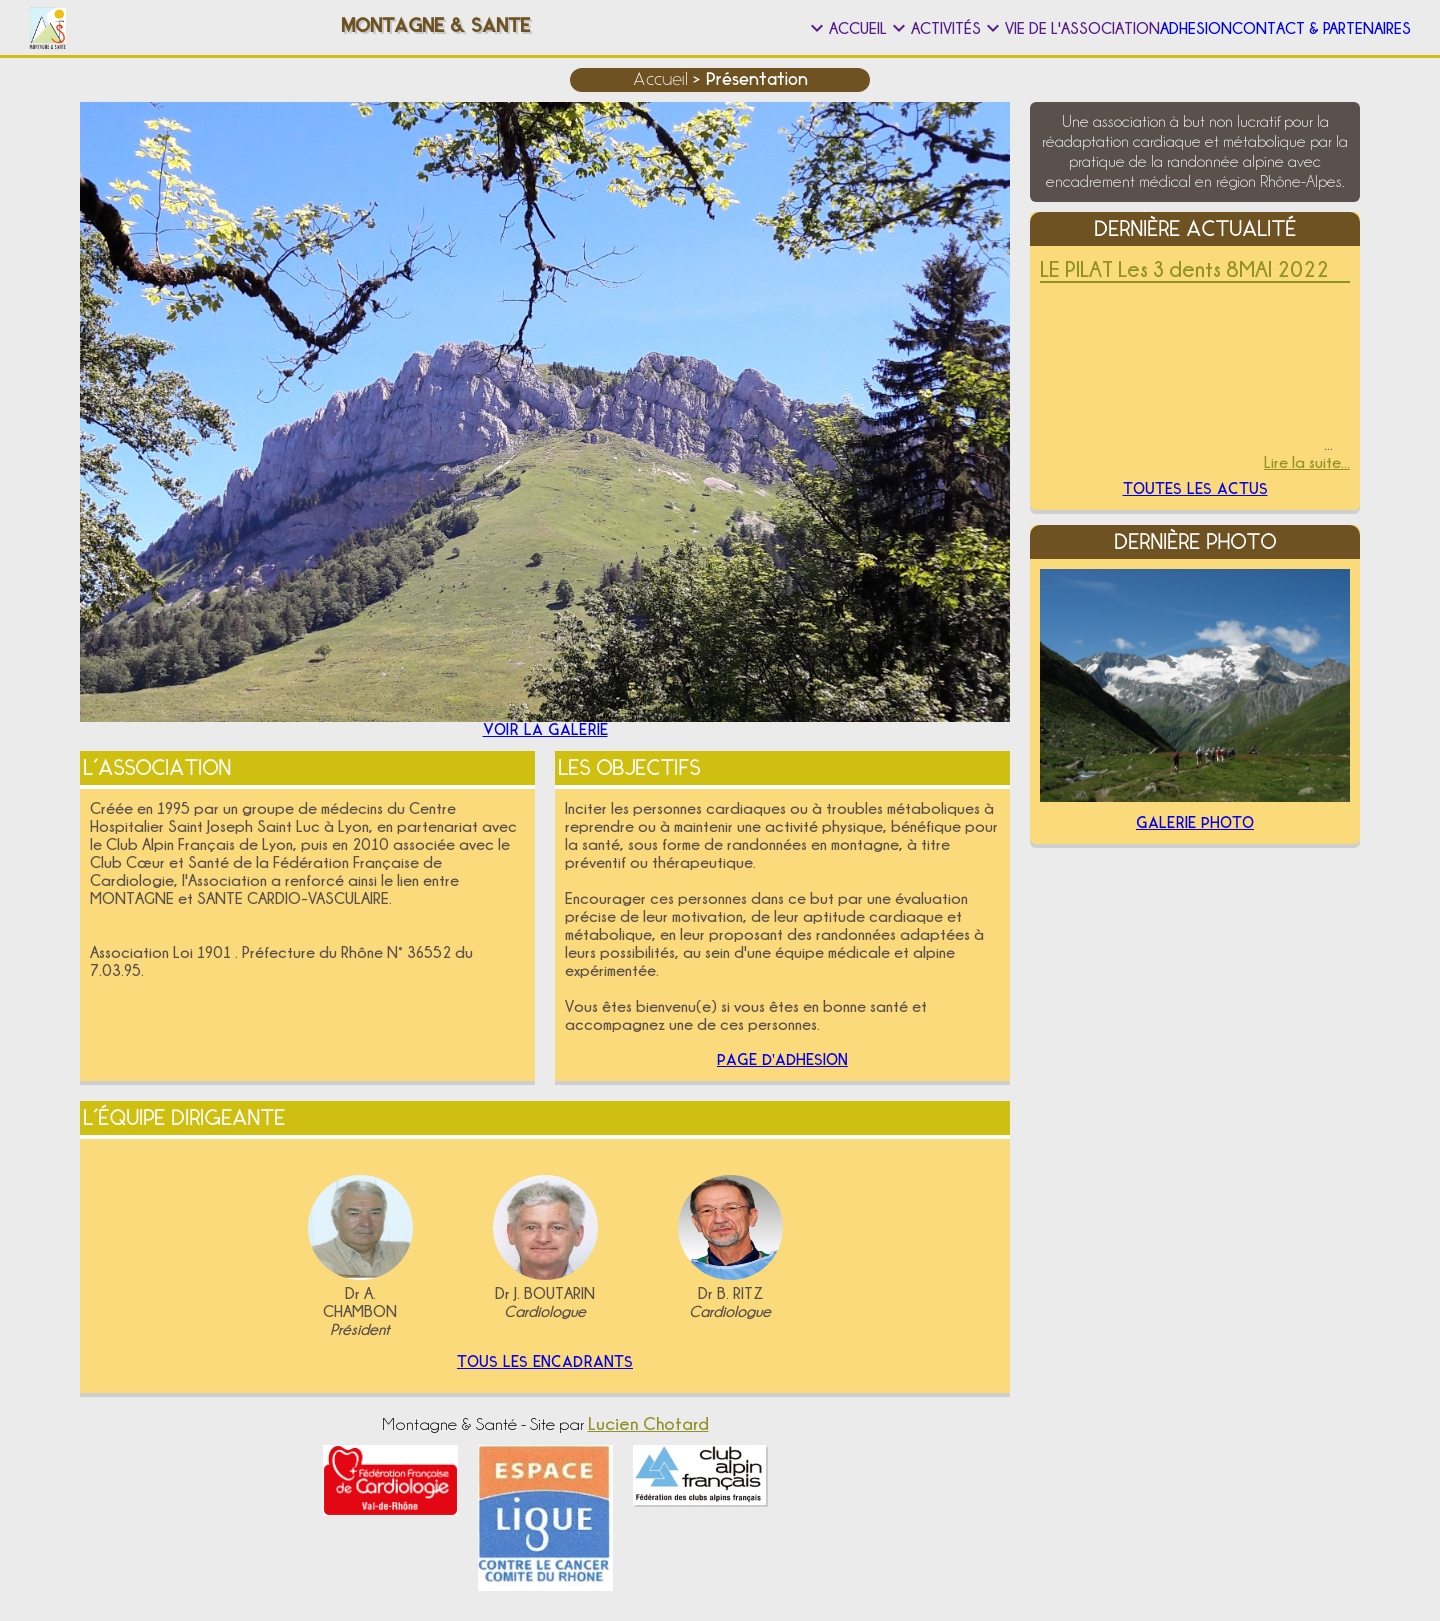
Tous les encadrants (545, 1373)
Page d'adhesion (782, 1059)
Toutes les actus (1195, 496)
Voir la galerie (545, 717)
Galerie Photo (1195, 842)
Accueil (576, 28)
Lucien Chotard (648, 1439)
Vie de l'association (920, 28)
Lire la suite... (1307, 462)
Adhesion (1106, 28)
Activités (724, 28)
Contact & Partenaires (1291, 28)
